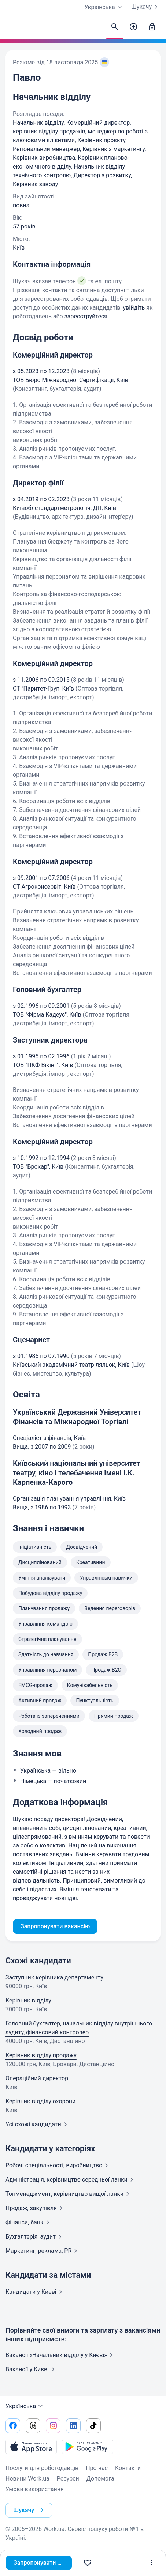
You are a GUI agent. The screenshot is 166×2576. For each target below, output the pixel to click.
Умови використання (34, 2489)
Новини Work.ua (27, 2478)
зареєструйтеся (85, 316)
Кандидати (35, 2291)
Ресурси (68, 2478)
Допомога (100, 2478)
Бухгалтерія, (34, 2236)
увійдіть (134, 307)
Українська (25, 2406)
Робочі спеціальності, (58, 2165)
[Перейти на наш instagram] (53, 2425)
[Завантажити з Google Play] (87, 2446)
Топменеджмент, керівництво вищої (68, 2193)
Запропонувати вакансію (43, 2562)
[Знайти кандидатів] (114, 27)
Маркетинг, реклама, (42, 2250)
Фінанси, (28, 2222)
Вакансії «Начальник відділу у (60, 2355)
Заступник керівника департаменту (54, 1977)
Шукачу (146, 7)
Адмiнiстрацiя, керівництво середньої (70, 2179)
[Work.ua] (12, 29)
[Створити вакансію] (133, 27)
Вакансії (31, 2369)
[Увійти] (152, 27)
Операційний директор (36, 2078)
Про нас (97, 2468)
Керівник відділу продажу (41, 2055)
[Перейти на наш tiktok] (93, 2425)
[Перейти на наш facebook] (12, 2425)
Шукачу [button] (30, 2510)
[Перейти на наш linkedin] (73, 2425)
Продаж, (35, 2208)
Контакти (128, 2468)
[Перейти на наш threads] (33, 2425)
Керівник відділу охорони (40, 2101)
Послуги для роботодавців (41, 2468)
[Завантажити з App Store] (31, 2446)
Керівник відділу (28, 2000)
